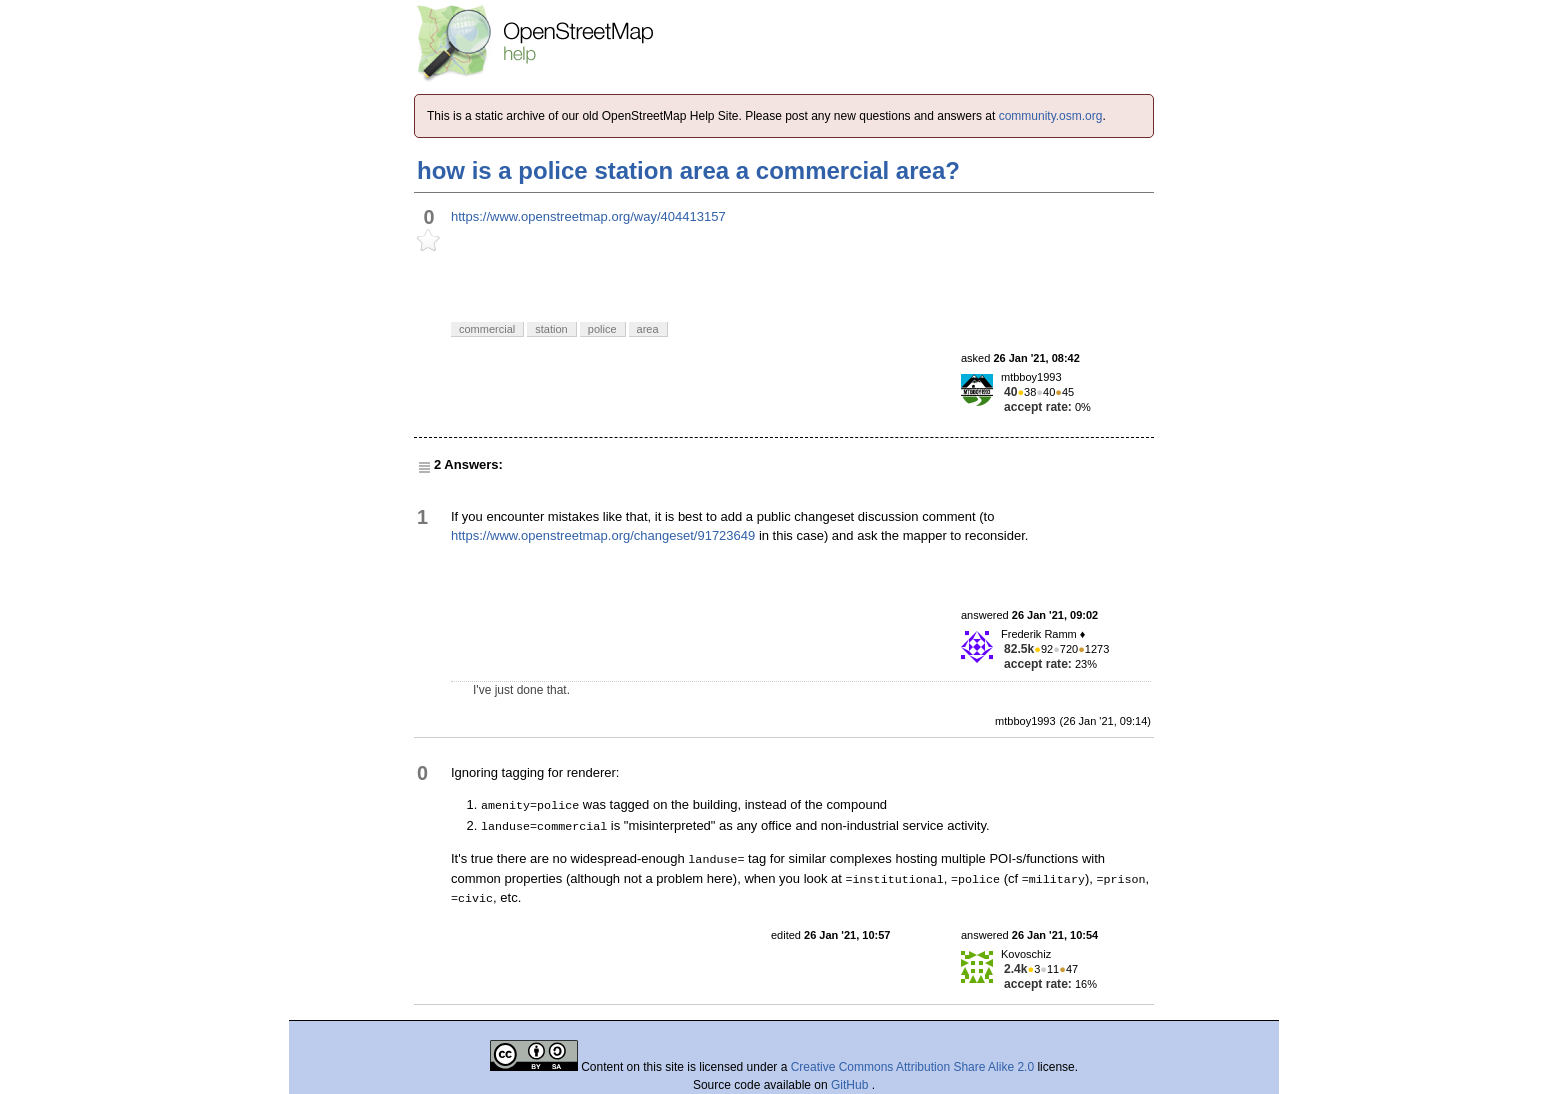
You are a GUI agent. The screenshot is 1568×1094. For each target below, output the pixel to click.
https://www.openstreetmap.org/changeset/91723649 (603, 535)
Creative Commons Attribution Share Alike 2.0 (912, 1067)
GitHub (851, 1085)
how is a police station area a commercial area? (688, 170)
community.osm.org (1051, 116)
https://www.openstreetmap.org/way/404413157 (588, 216)
